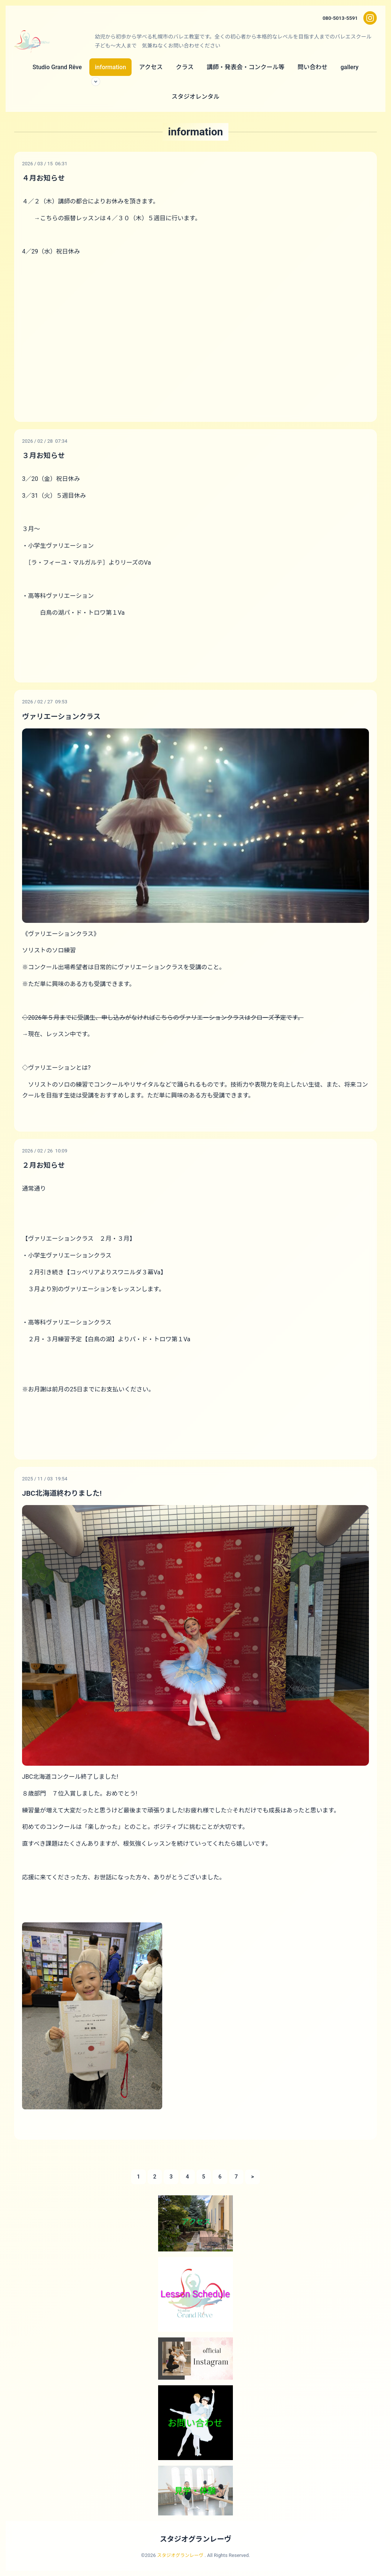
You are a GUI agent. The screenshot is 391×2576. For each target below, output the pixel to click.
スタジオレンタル (195, 96)
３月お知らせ (44, 455)
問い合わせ (312, 67)
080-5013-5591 (339, 18)
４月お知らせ (44, 178)
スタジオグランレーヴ (195, 2538)
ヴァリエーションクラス (63, 715)
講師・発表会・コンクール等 (245, 67)
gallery (349, 67)
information (110, 67)
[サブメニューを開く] (95, 81)
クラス (185, 67)
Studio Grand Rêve (57, 67)
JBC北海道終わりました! (63, 1491)
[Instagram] (370, 18)
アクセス (151, 67)
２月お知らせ (44, 1164)
